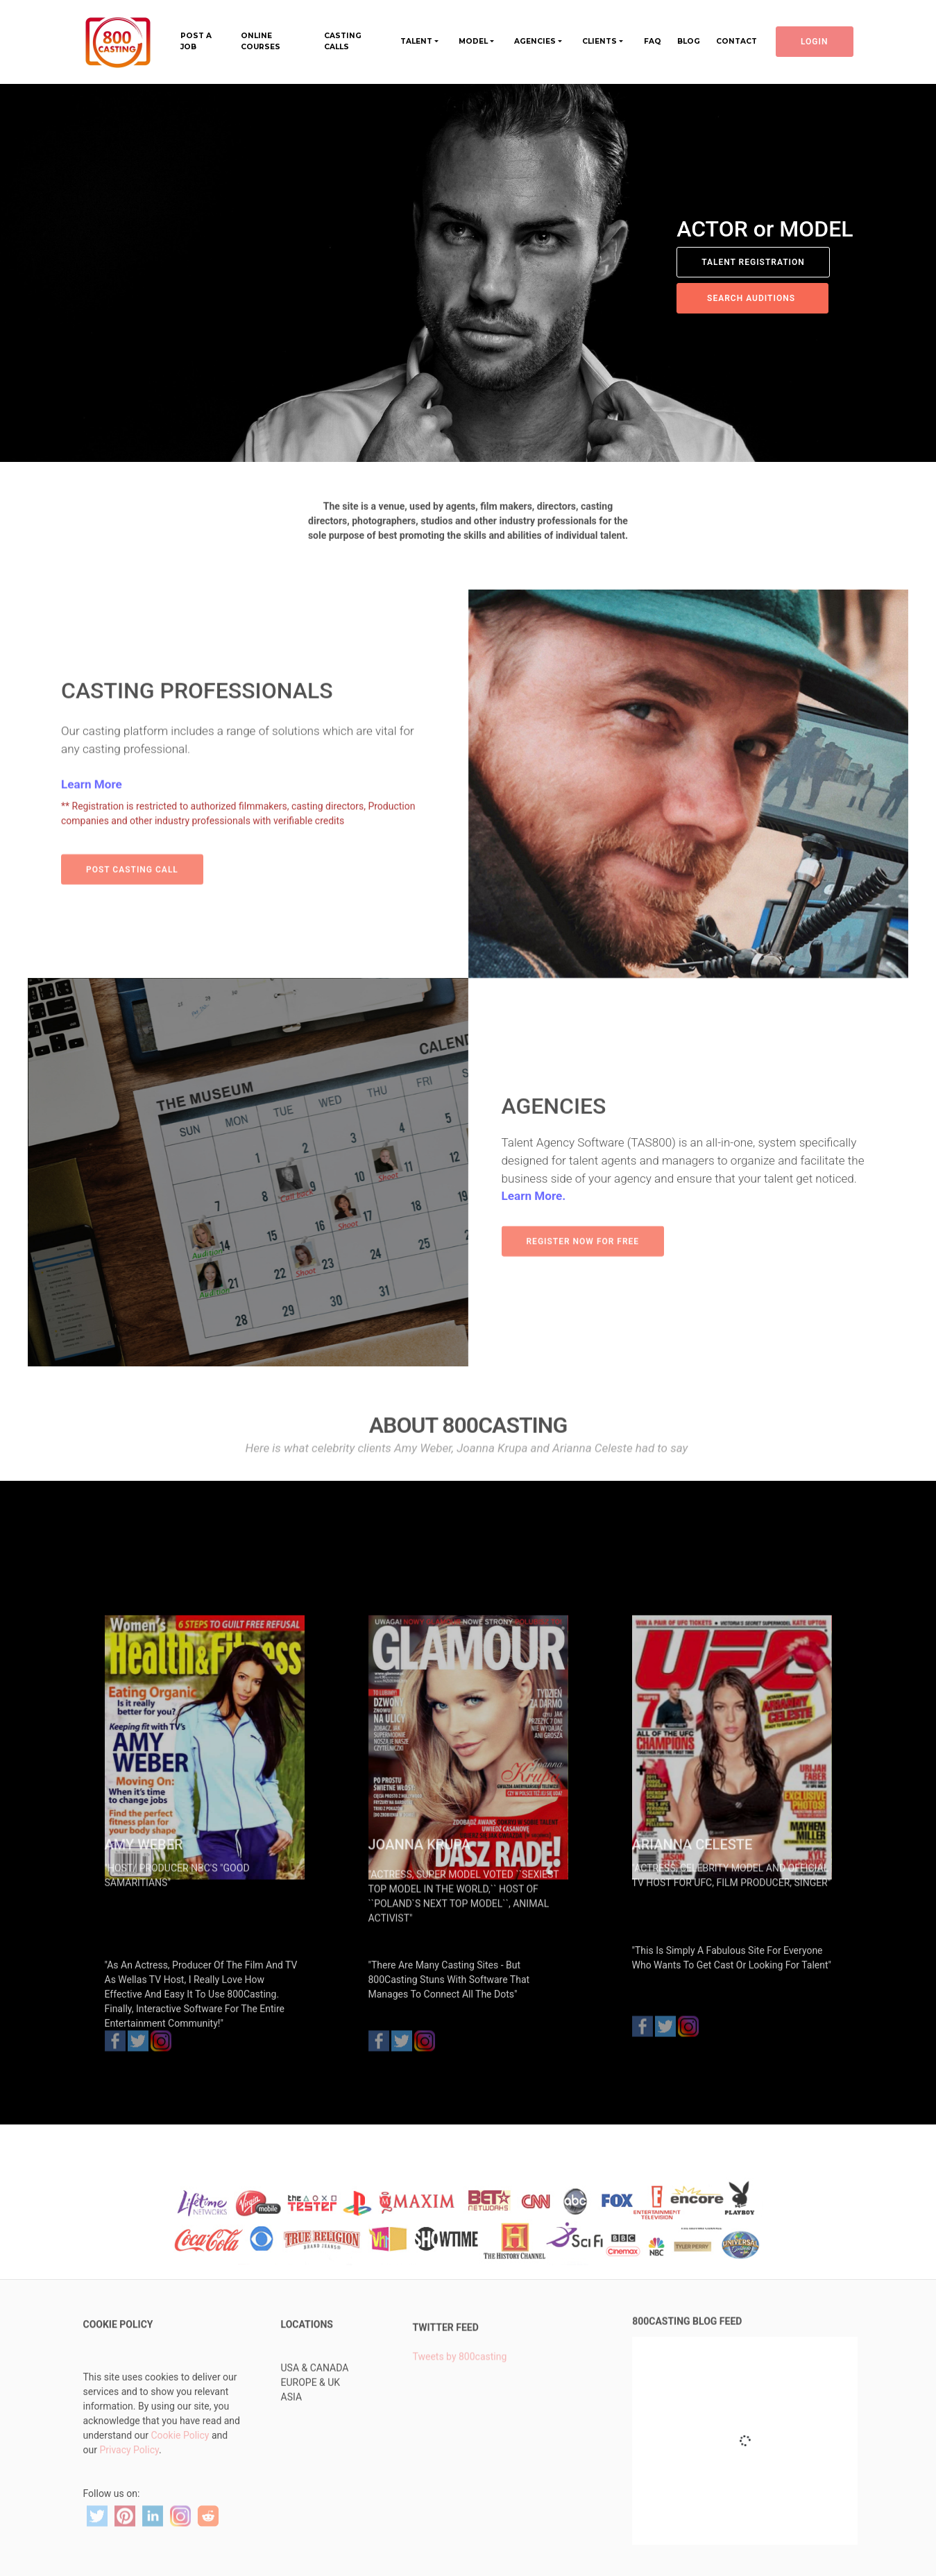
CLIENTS (599, 41)
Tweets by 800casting (460, 2383)
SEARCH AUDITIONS (752, 298)
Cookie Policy (180, 2487)
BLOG (688, 41)
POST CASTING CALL (132, 887)
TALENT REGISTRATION (753, 262)
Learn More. (534, 1239)
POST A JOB (196, 41)
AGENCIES (535, 41)
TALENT (416, 41)
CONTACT (736, 41)
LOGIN (814, 41)
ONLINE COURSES (260, 41)
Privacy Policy (128, 2502)
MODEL (473, 41)
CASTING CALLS (342, 41)
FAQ (652, 41)
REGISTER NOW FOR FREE (583, 1259)
